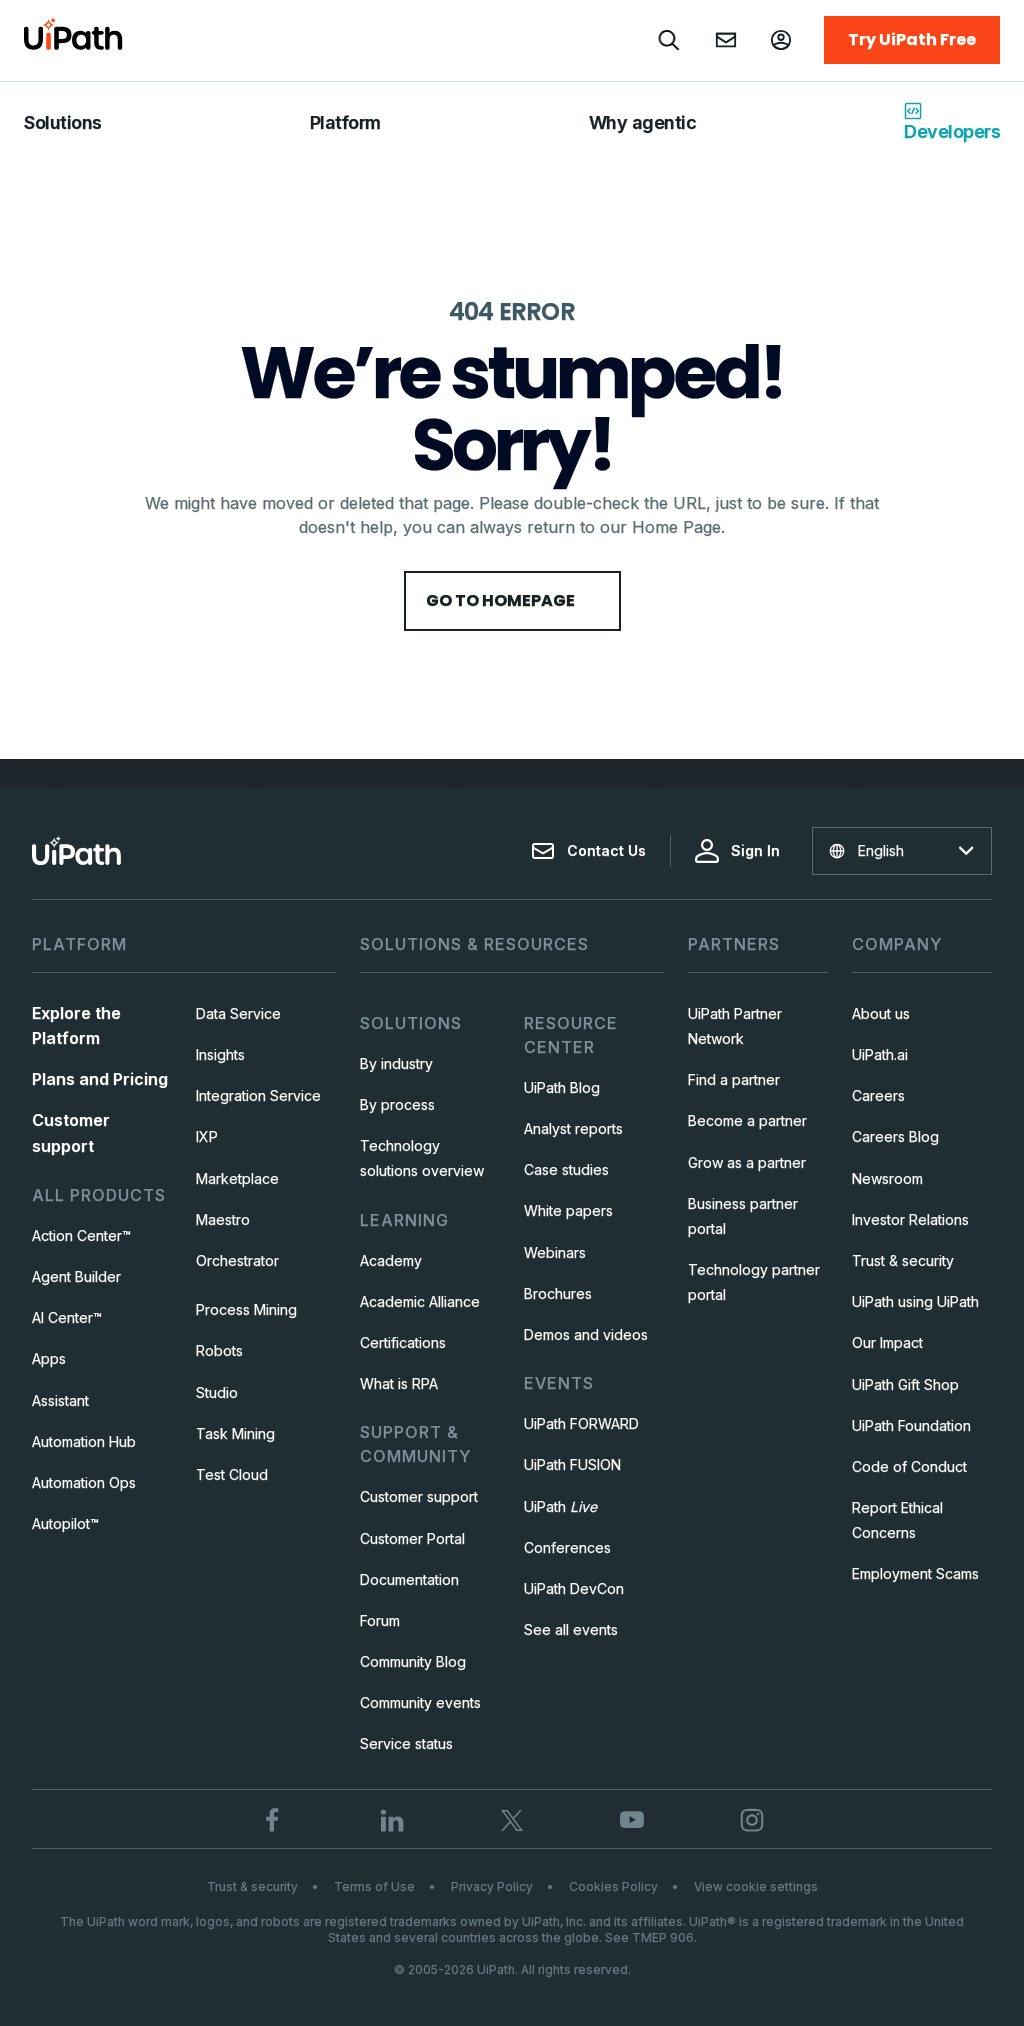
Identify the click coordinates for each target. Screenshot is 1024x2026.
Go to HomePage (512, 600)
